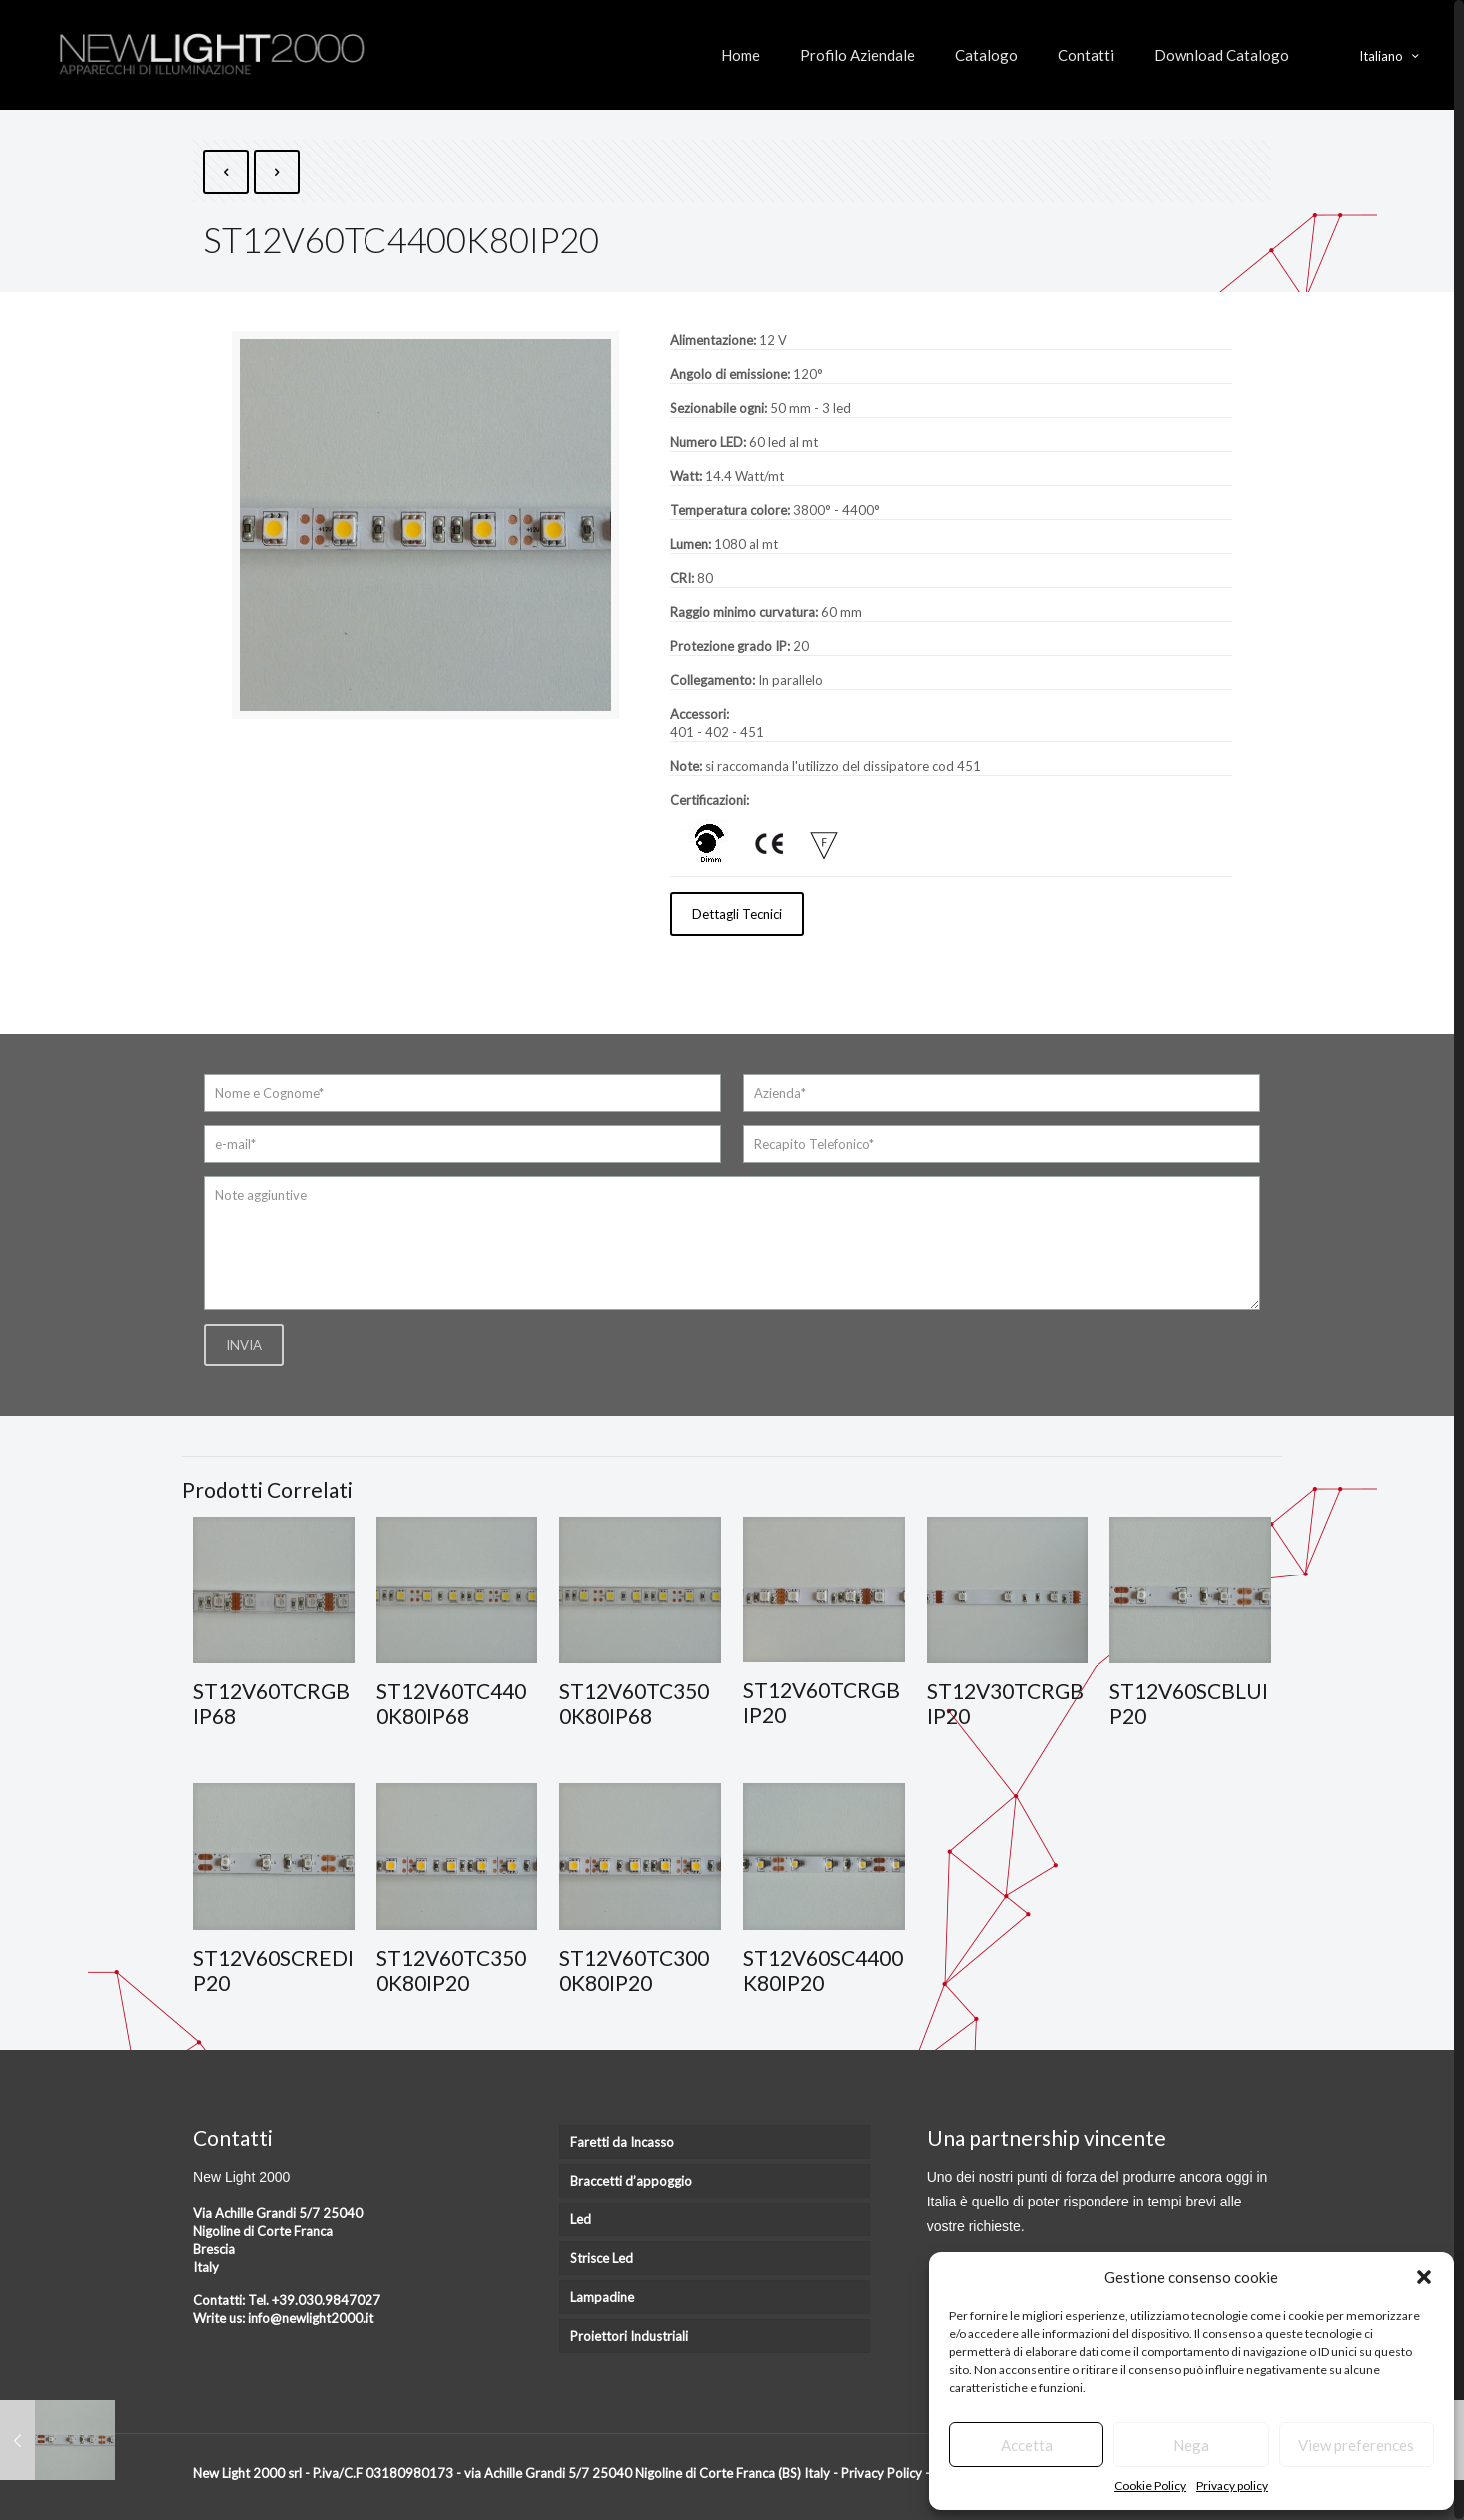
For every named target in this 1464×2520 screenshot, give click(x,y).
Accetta (1027, 2445)
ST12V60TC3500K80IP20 (451, 1969)
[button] (1424, 2277)
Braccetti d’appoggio (631, 2180)
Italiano (1390, 55)
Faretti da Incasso (622, 2141)
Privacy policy (1232, 2485)
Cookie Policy (1150, 2485)
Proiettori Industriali (629, 2335)
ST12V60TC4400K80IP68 (451, 1703)
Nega (1191, 2445)
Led (580, 2218)
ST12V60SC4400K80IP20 (823, 1969)
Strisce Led (601, 2257)
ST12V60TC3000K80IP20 (634, 1969)
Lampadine (602, 2296)
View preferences (1356, 2445)
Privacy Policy (881, 2472)
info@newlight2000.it (310, 2317)
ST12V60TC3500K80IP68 (634, 1703)
